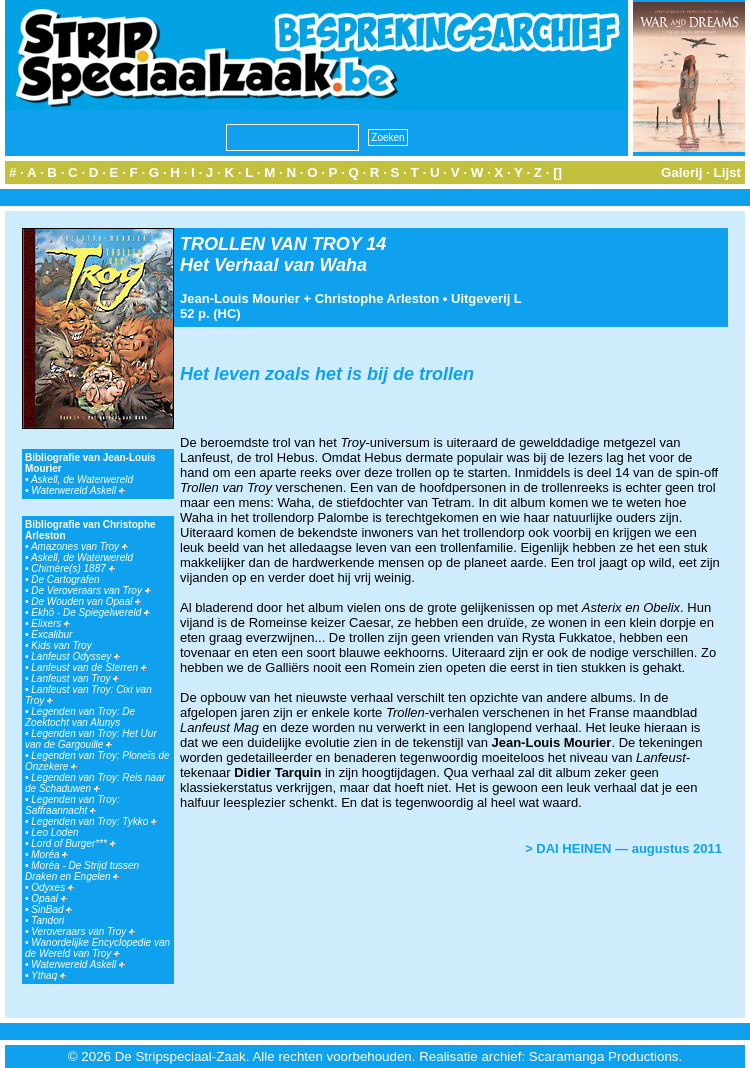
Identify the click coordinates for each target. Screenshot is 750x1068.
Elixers (50, 623)
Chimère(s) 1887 (72, 568)
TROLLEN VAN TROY (270, 244)
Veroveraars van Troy (83, 931)
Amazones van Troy (79, 546)
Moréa (49, 854)
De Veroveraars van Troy (90, 590)
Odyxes (52, 887)
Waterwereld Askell (78, 490)
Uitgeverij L (486, 298)
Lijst (727, 172)
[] (557, 172)
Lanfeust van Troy (75, 678)
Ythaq (48, 975)
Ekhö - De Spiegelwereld (90, 612)
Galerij (682, 172)
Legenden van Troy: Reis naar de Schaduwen (95, 783)
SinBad (51, 909)
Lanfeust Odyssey (75, 656)
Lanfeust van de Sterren (89, 667)
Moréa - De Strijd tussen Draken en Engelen (82, 871)
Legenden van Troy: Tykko (94, 821)
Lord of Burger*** (73, 843)
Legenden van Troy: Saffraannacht (72, 805)
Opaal (48, 898)
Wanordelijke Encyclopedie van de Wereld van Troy (97, 948)
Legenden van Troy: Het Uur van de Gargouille (91, 739)
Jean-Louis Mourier (240, 298)
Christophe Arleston (377, 298)
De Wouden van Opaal (86, 601)
